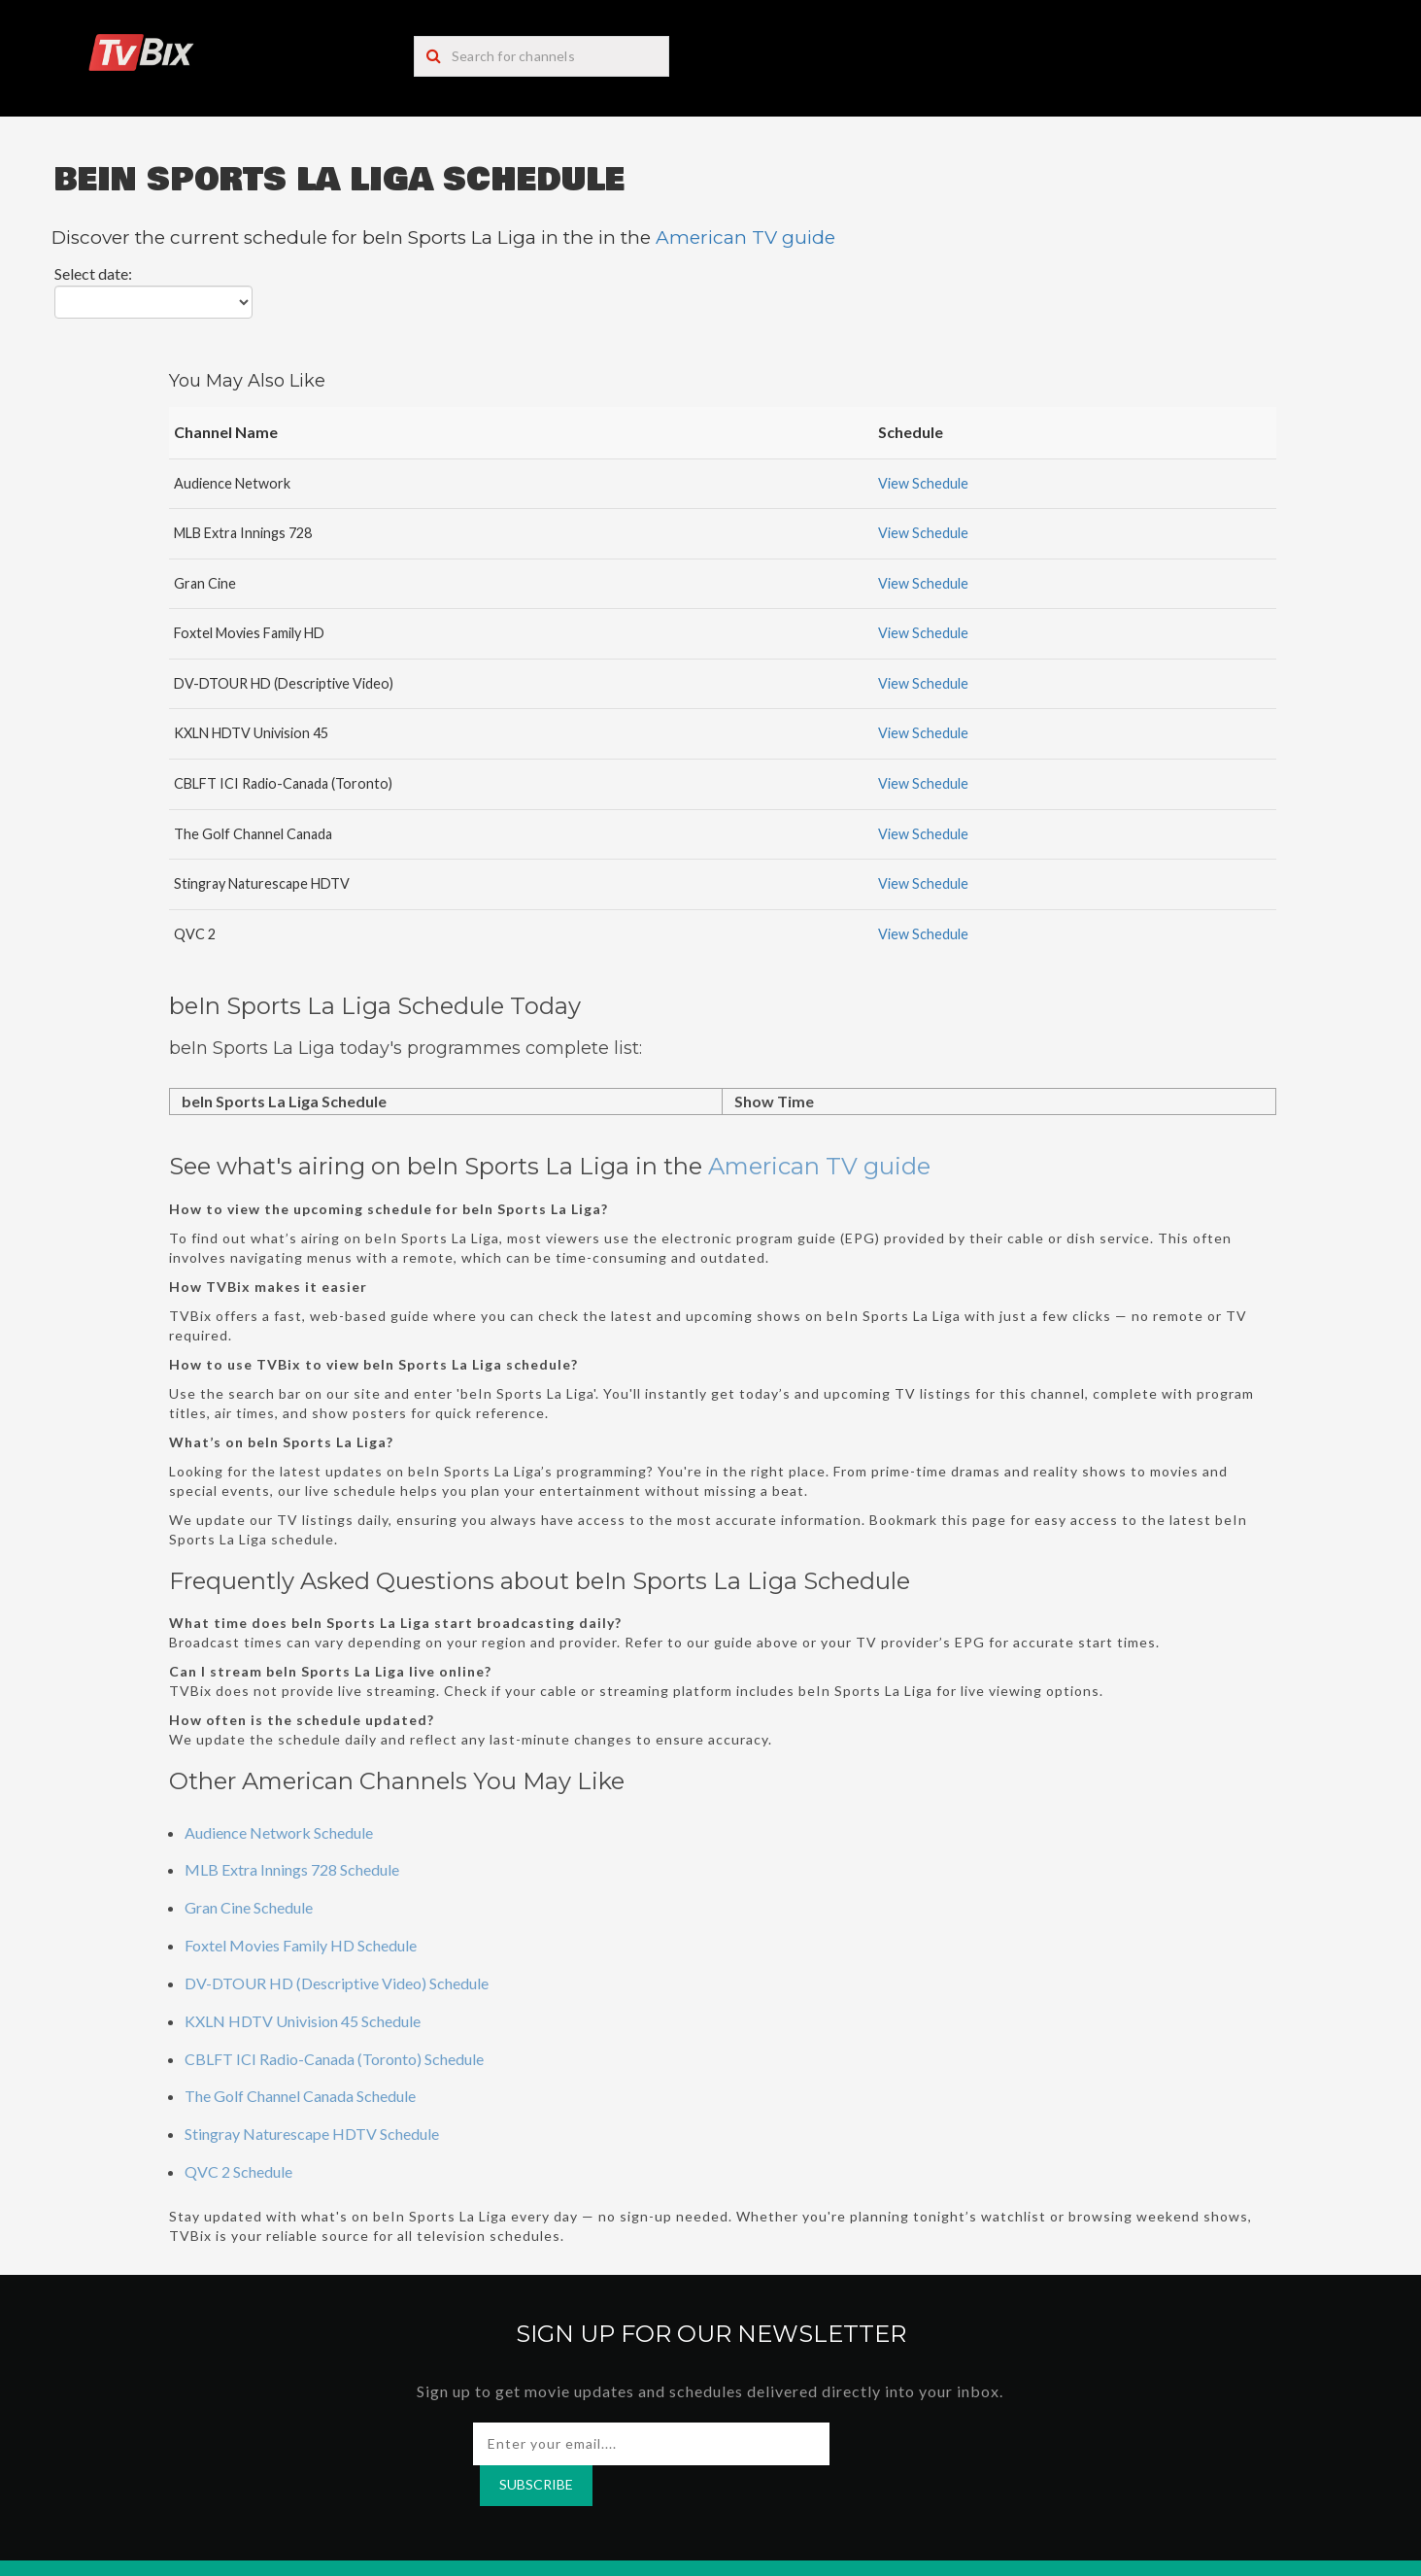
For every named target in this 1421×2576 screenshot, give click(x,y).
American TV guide (745, 237)
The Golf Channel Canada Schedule (300, 2095)
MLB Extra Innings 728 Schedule (292, 1869)
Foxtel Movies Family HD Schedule (301, 1945)
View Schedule (923, 483)
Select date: (93, 273)
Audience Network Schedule (279, 1832)
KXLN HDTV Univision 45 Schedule (303, 2021)
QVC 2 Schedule (238, 2171)
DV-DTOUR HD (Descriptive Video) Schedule (337, 1983)
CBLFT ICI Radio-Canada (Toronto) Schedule (334, 2059)
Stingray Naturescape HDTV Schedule (312, 2133)
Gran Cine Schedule (249, 1907)
